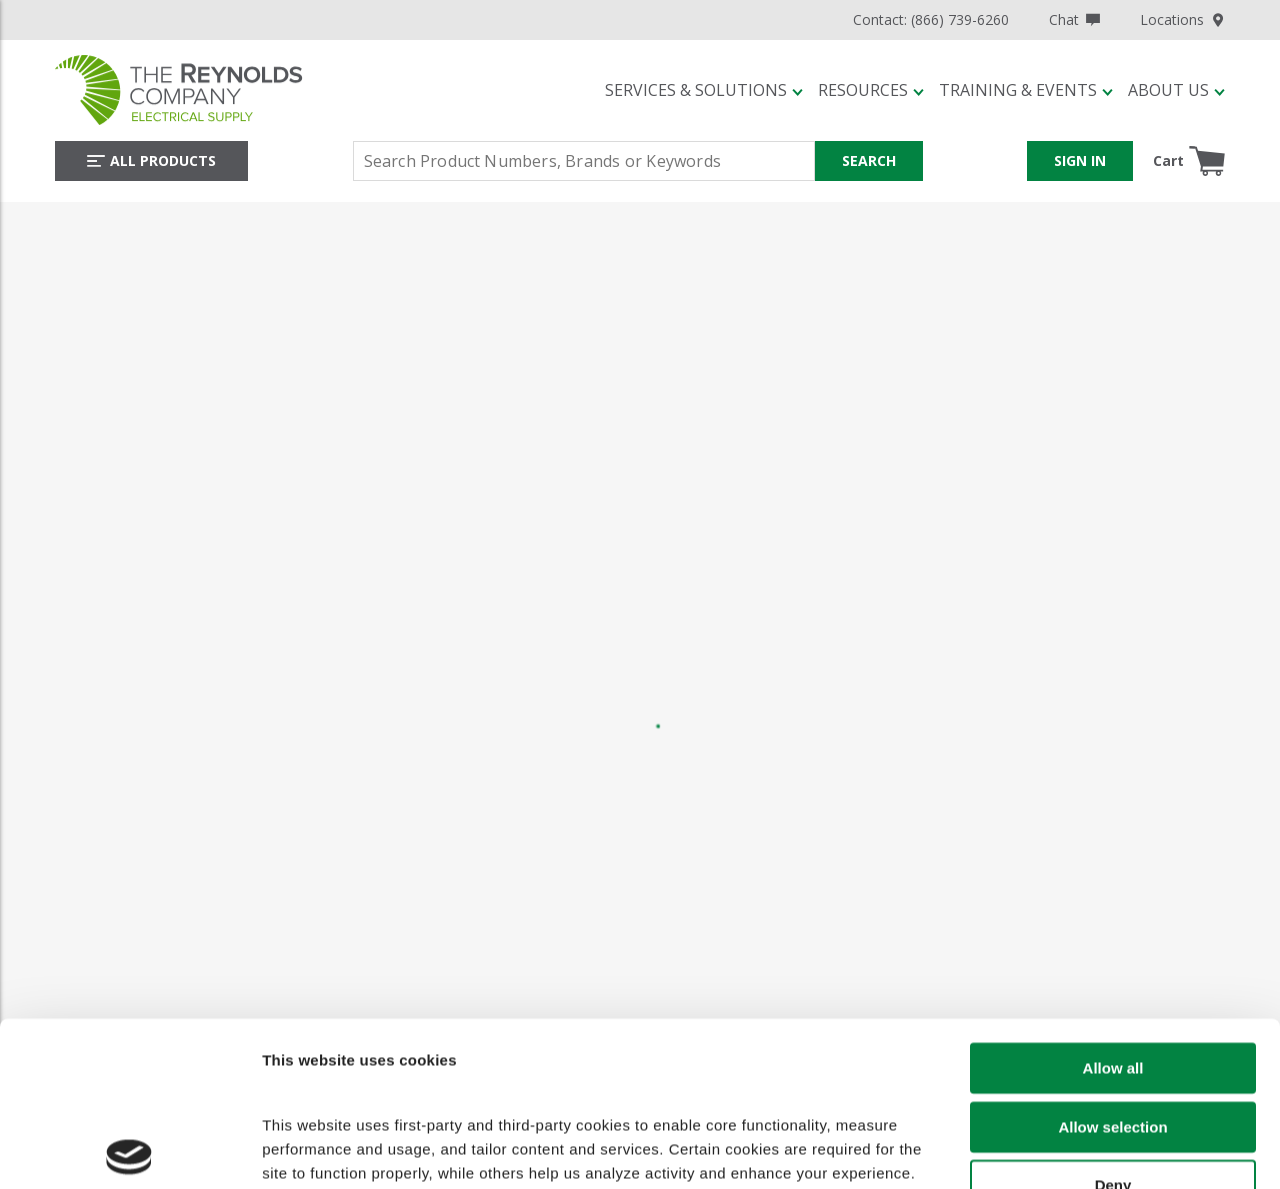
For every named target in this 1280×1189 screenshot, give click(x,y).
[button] (704, 90)
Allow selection (1112, 967)
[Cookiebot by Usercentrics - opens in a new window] (129, 1156)
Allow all (1113, 909)
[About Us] (1176, 90)
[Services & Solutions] (704, 90)
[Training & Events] (1026, 90)
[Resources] (871, 90)
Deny (1113, 1026)
